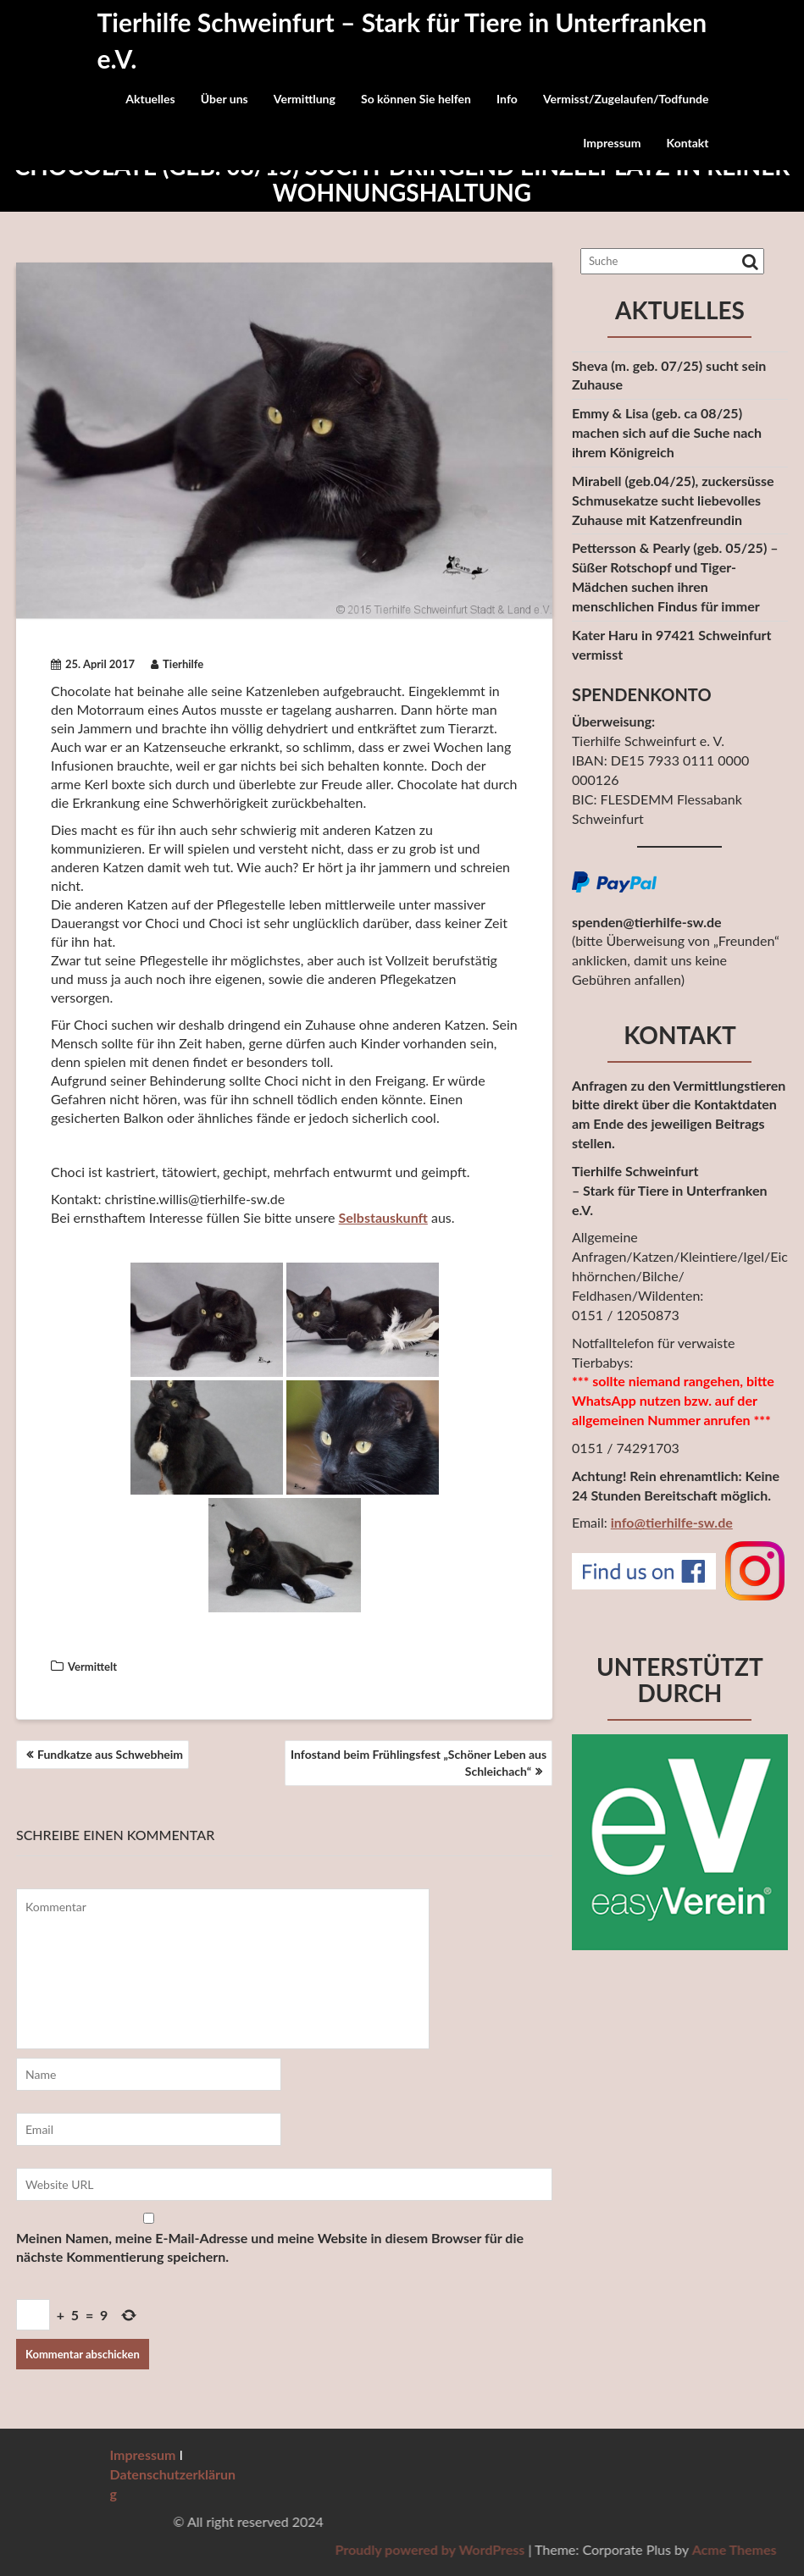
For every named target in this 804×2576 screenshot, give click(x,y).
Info (507, 98)
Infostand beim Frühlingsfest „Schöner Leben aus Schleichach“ (418, 1762)
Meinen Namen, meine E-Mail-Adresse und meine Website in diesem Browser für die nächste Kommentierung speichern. (270, 2247)
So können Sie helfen (416, 98)
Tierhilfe (177, 664)
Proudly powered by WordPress (615, 2549)
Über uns (224, 98)
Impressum (611, 142)
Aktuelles (150, 98)
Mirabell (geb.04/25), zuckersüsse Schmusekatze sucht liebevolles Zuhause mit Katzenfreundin (673, 500)
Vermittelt (92, 1666)
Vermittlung (304, 98)
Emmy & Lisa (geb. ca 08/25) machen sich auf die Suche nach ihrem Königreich (667, 432)
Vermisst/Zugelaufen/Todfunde (626, 98)
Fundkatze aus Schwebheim (110, 1754)
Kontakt (688, 142)
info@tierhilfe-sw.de (672, 1522)
